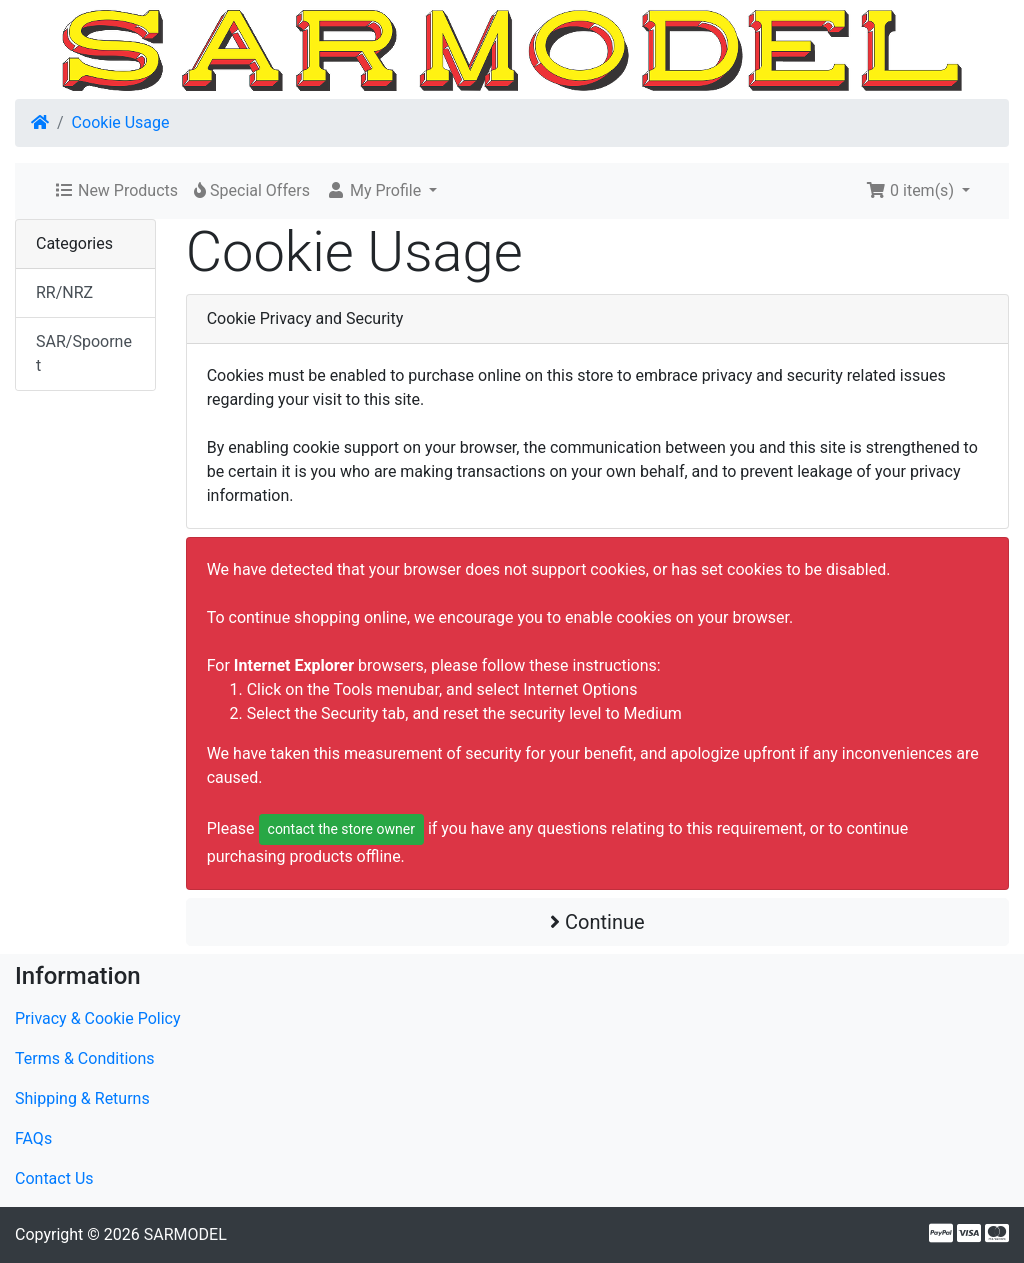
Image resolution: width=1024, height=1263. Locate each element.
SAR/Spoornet (84, 353)
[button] (381, 191)
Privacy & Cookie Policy (98, 1018)
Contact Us (54, 1178)
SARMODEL (185, 1234)
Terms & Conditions (85, 1058)
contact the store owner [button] (341, 829)
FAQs (33, 1138)
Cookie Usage (121, 122)
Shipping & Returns (82, 1098)
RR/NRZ (64, 292)
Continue (597, 922)
